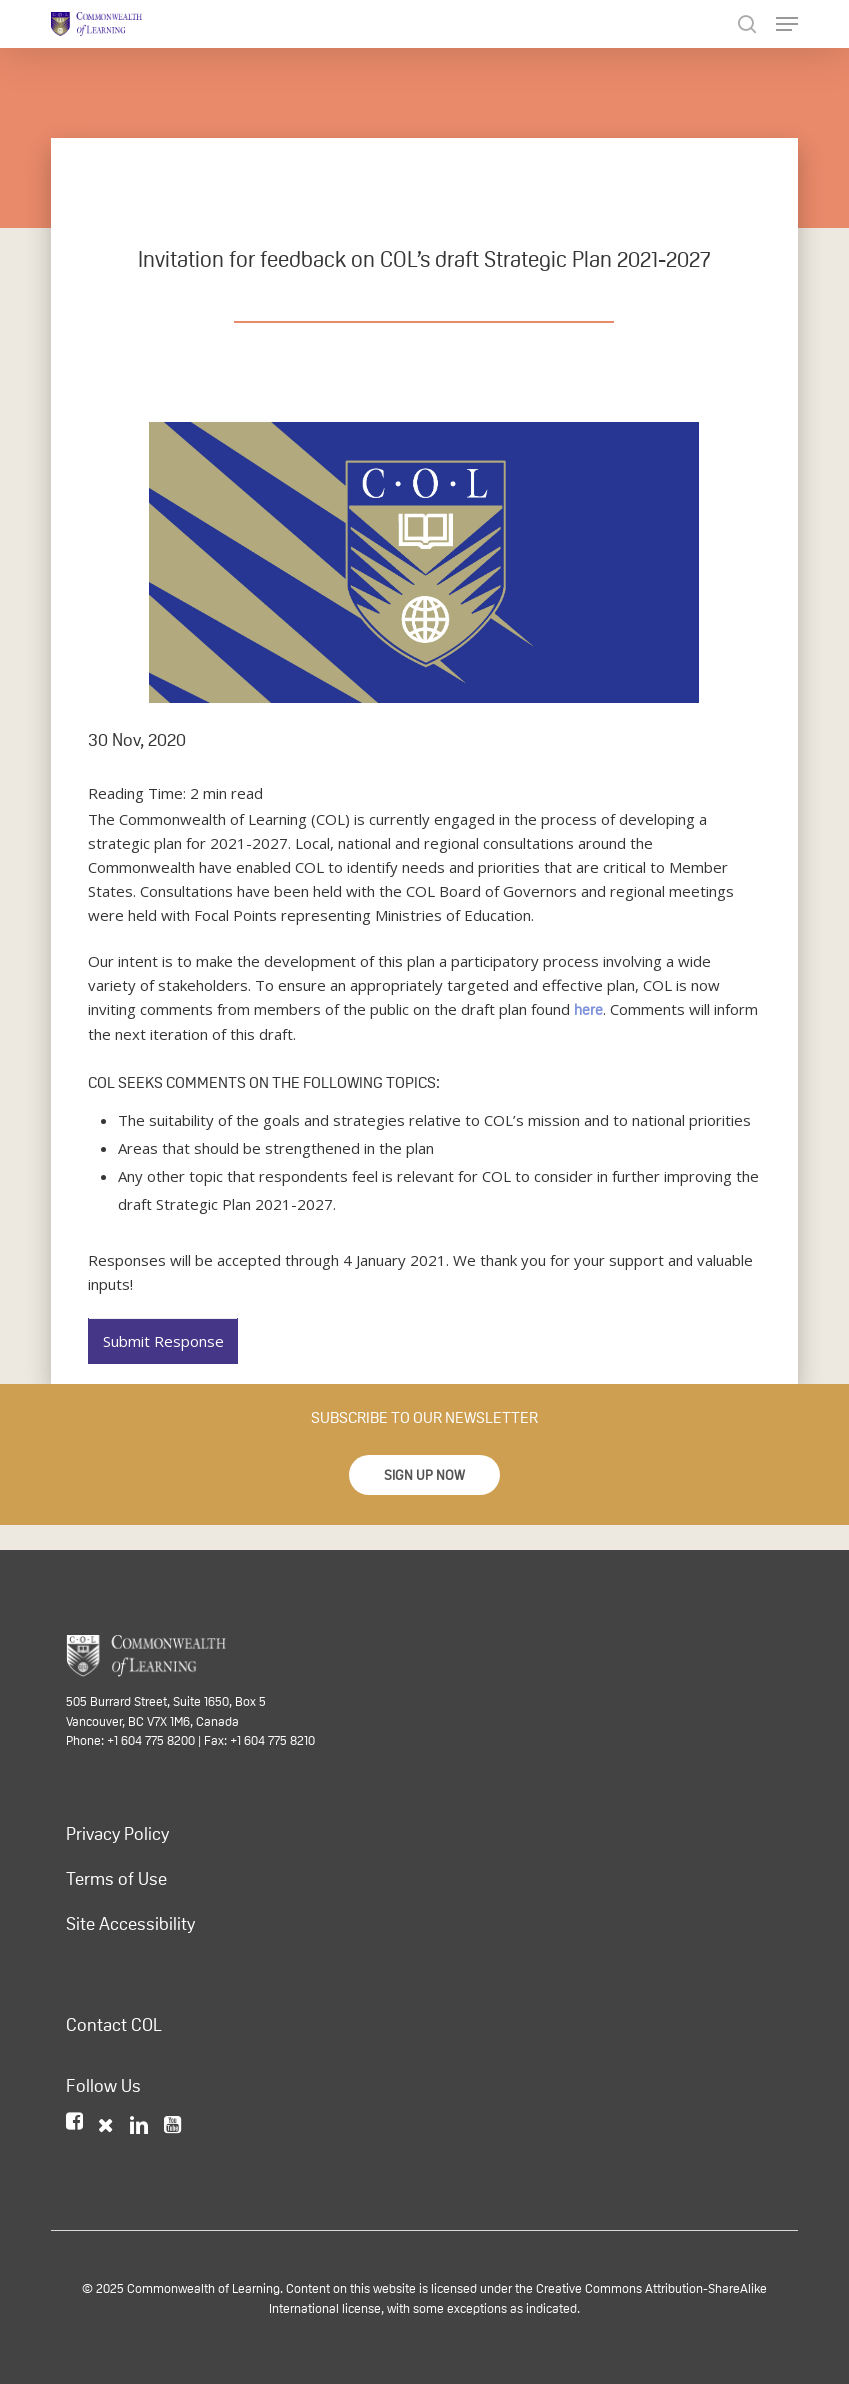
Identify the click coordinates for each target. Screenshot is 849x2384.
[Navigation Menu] (787, 24)
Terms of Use (116, 1879)
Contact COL (114, 2025)
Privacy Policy (117, 1834)
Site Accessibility (130, 1924)
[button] (424, 1475)
